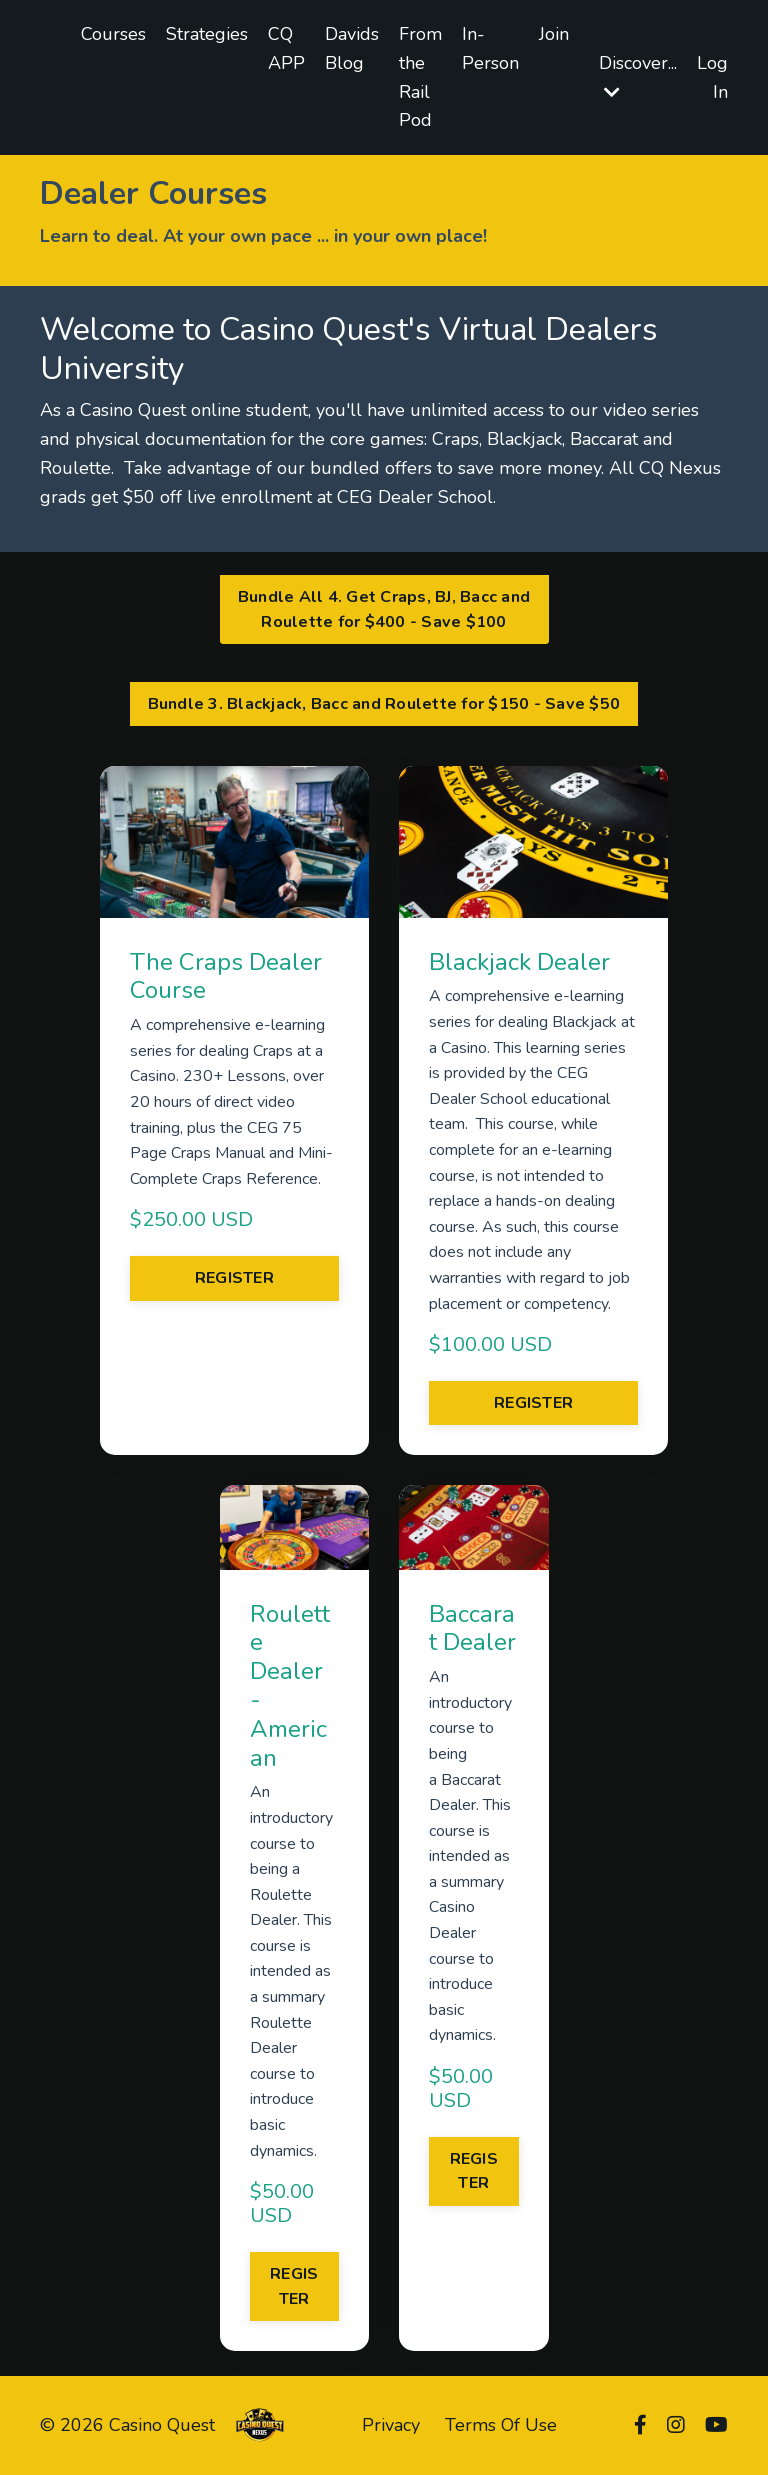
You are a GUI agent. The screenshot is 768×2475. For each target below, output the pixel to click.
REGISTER (234, 1278)
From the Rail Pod (420, 77)
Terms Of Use (501, 2425)
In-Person (490, 48)
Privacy (391, 2425)
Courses (113, 34)
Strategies (207, 34)
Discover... (638, 76)
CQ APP (286, 48)
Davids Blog (352, 48)
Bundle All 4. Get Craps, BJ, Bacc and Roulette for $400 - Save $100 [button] (384, 609)
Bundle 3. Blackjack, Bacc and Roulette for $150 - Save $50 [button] (384, 704)
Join (554, 34)
